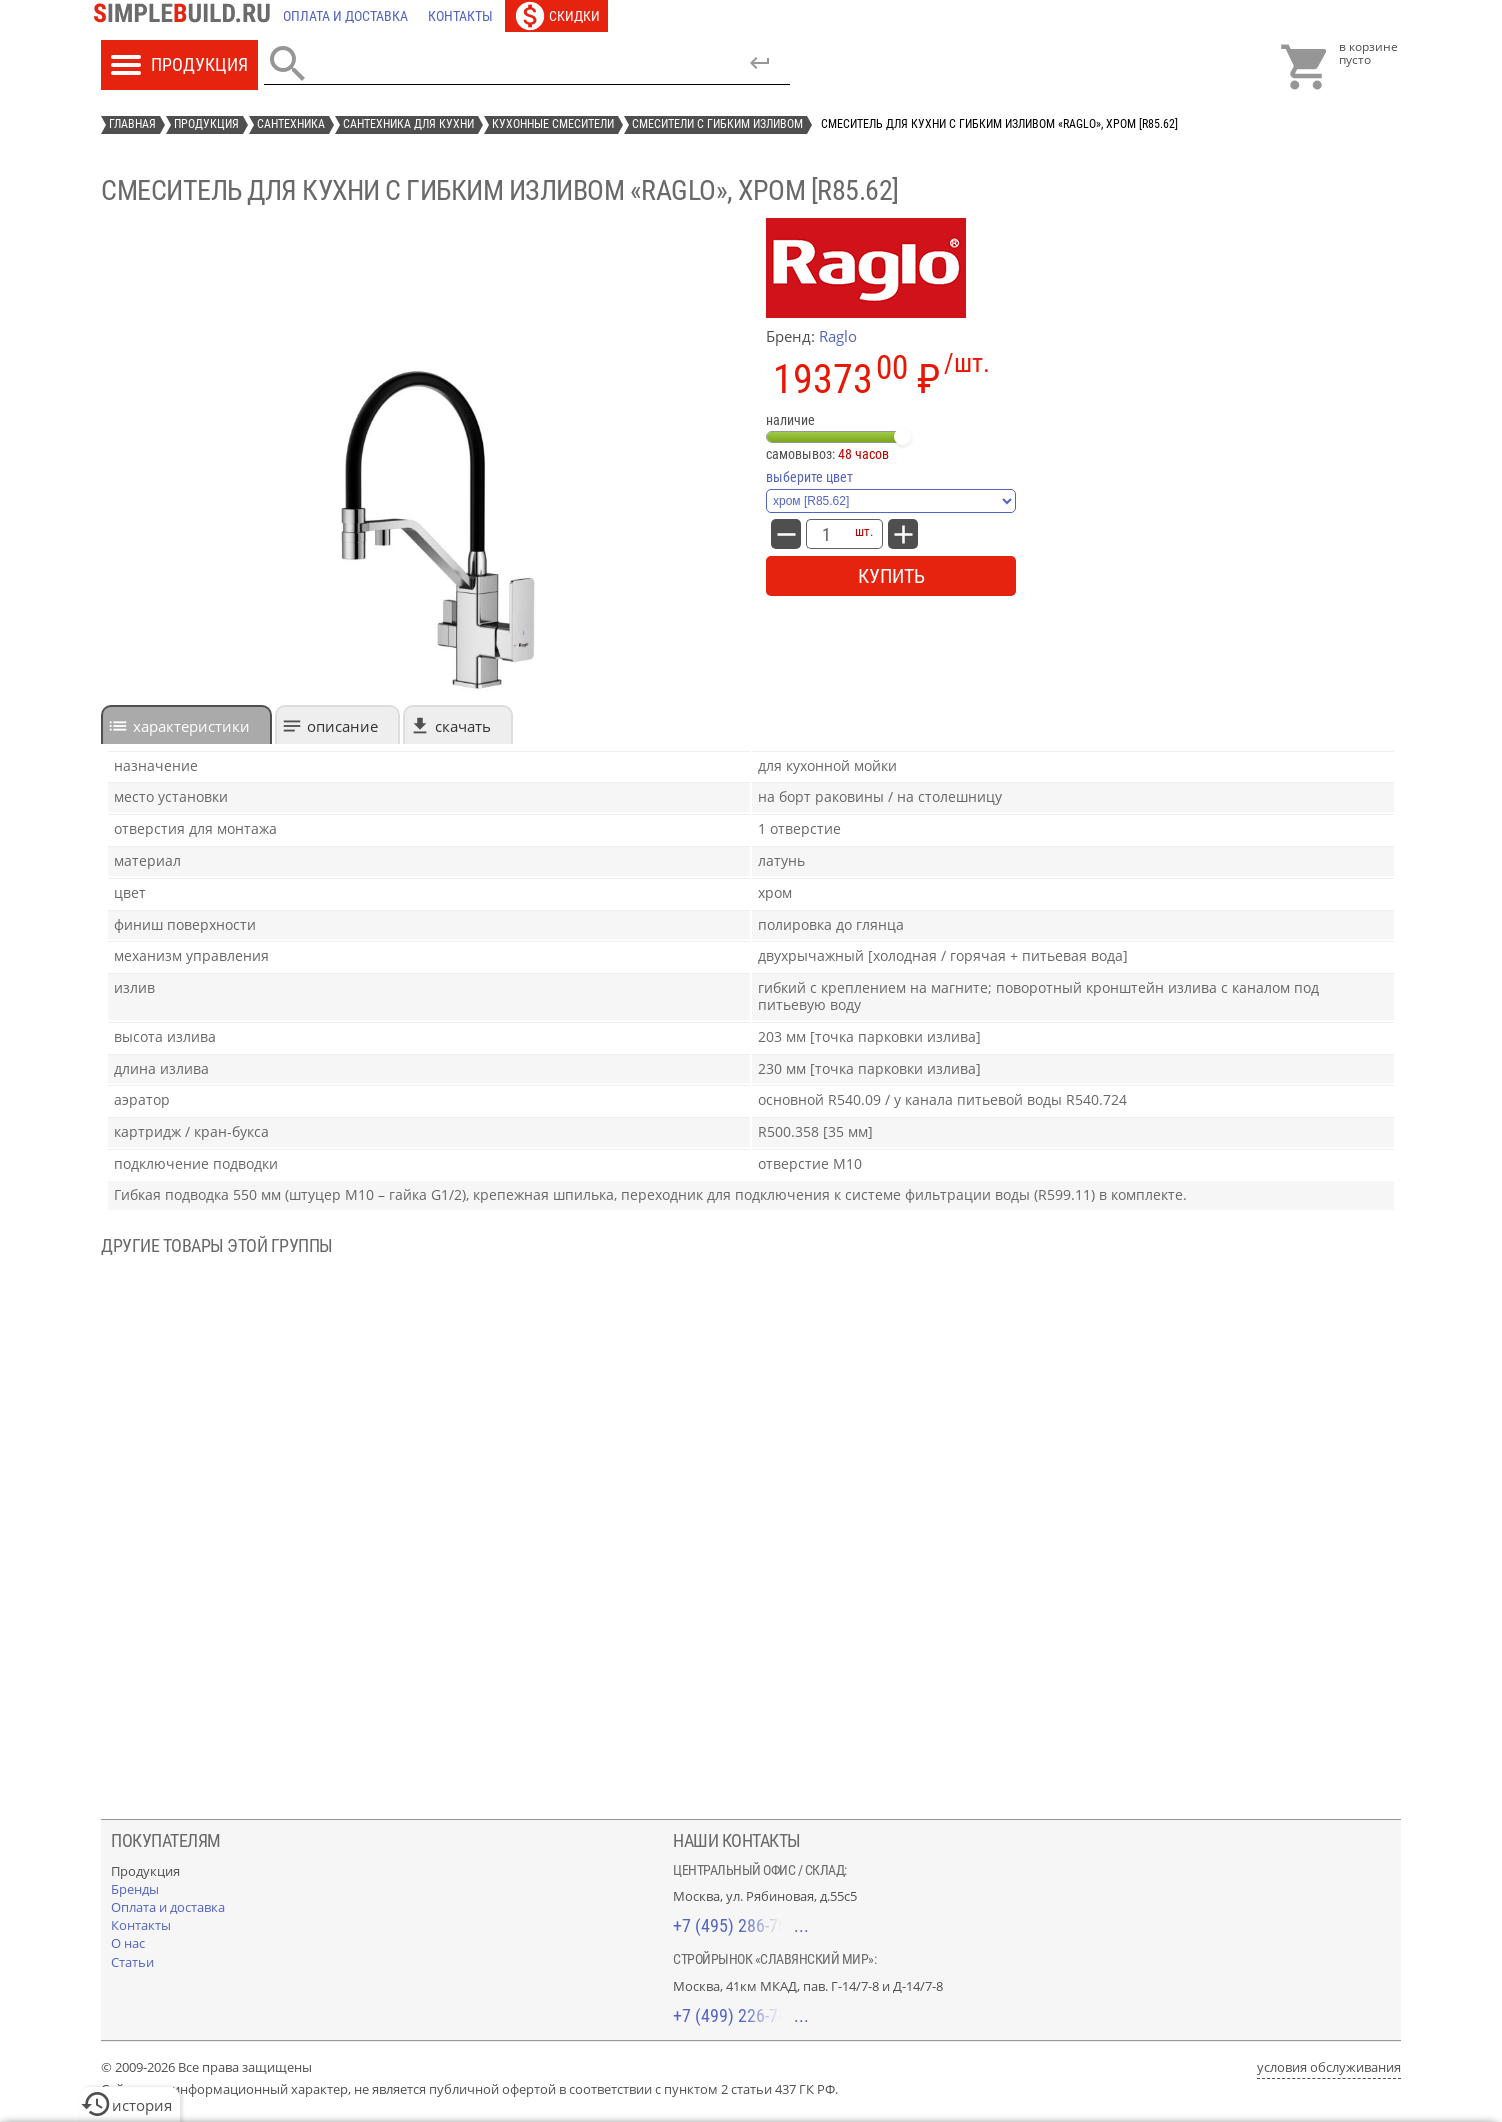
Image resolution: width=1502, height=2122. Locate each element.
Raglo (838, 336)
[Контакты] (460, 16)
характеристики (191, 726)
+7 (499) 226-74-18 (741, 2015)
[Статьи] (132, 1962)
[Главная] (187, 16)
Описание (342, 726)
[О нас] (128, 1943)
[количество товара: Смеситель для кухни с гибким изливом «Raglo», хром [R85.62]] (826, 534)
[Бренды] (135, 1889)
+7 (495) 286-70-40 (741, 1925)
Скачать (463, 726)
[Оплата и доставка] (345, 16)
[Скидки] (556, 16)
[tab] (186, 724)
